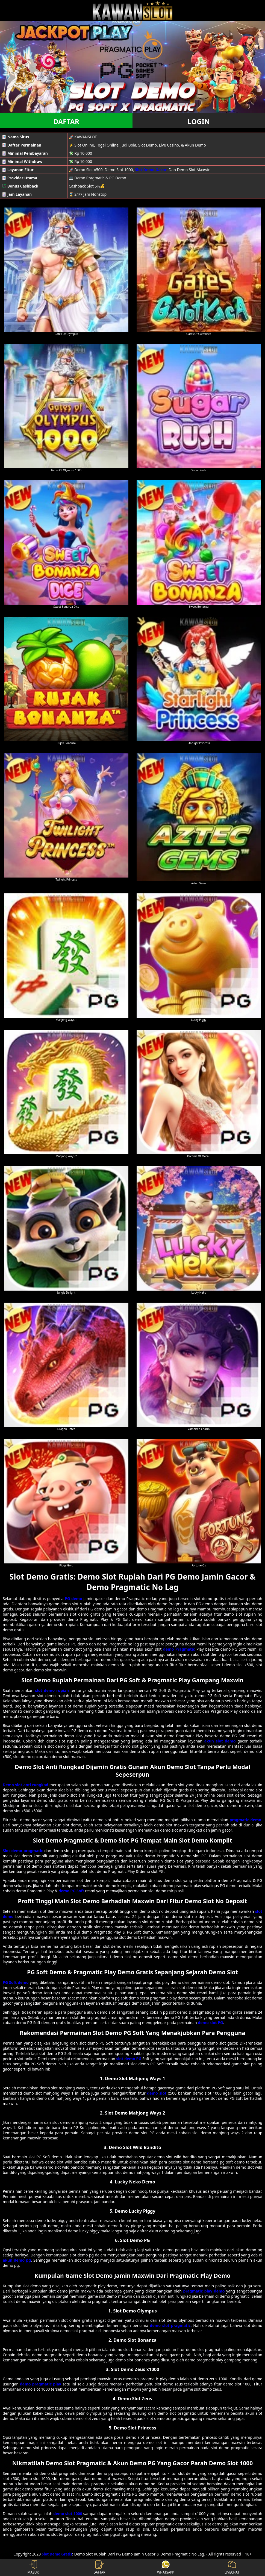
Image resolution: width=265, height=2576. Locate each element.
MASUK (33, 2567)
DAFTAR (66, 121)
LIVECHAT (232, 2567)
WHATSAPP (165, 2567)
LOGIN (199, 121)
